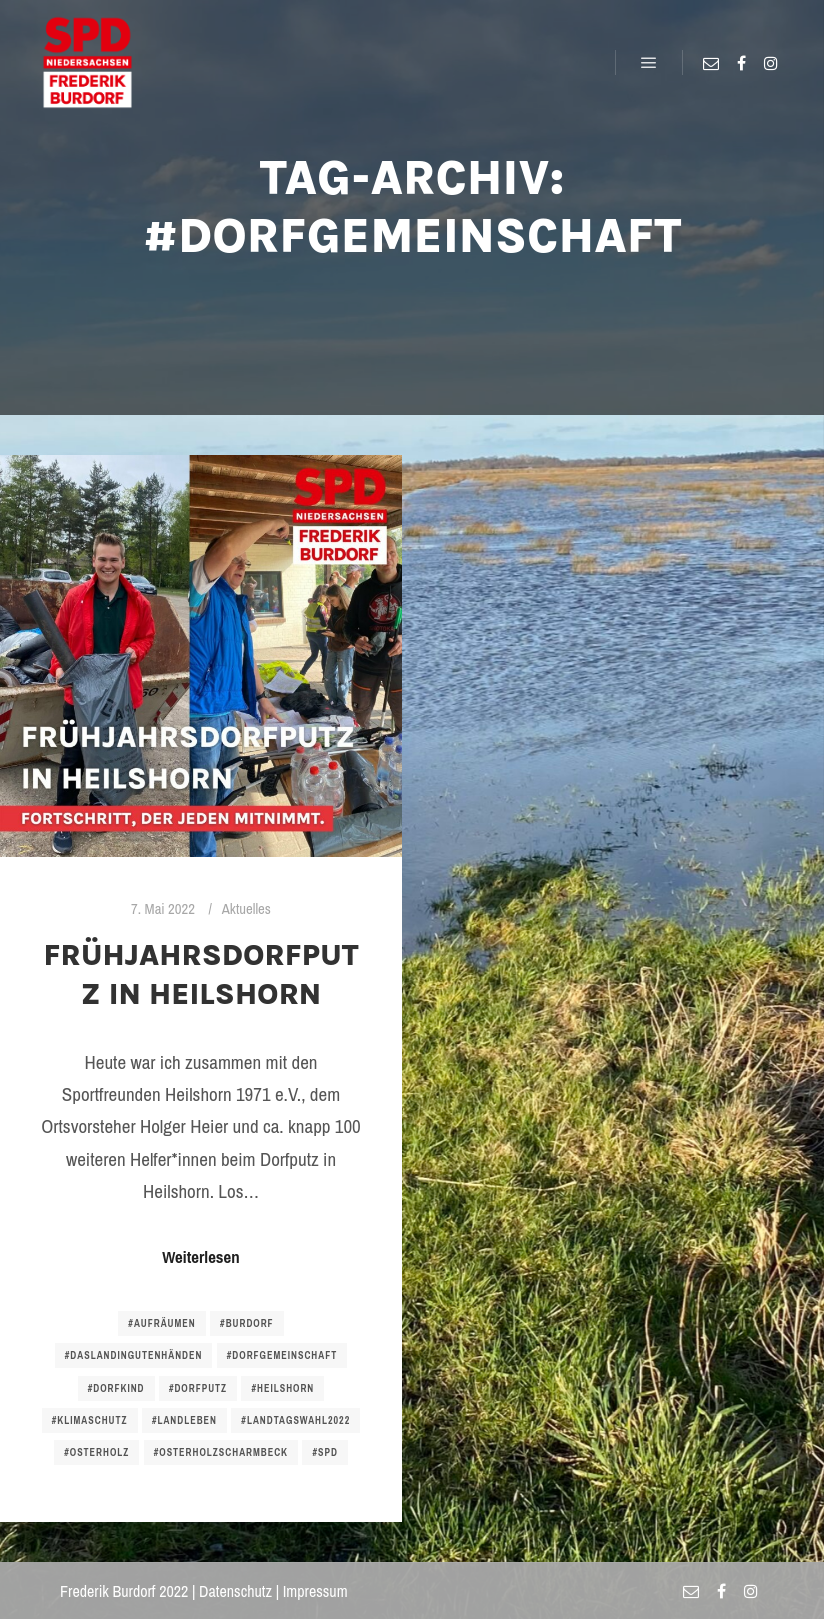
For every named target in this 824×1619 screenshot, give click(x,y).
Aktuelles (246, 909)
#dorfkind (116, 1388)
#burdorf (247, 1323)
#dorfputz (198, 1388)
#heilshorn (282, 1388)
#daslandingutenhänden (134, 1355)
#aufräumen (161, 1323)
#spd (324, 1452)
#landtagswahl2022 (295, 1420)
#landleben (184, 1420)
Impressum (315, 1591)
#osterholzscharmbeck (221, 1452)
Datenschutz (235, 1591)
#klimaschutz (90, 1420)
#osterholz (96, 1452)
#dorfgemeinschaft (282, 1355)
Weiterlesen (200, 1257)
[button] (32, 30)
